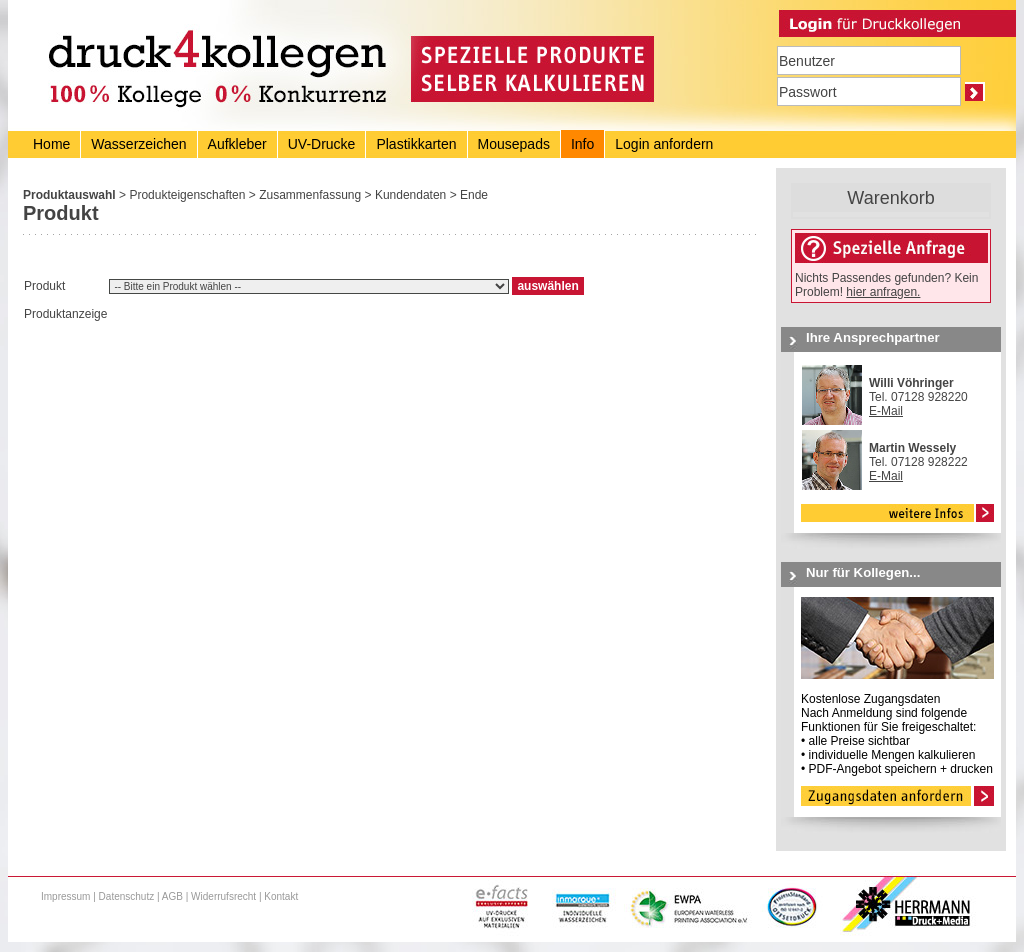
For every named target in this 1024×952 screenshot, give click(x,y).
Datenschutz (127, 896)
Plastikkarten (416, 144)
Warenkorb (890, 198)
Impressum (65, 896)
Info (582, 144)
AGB (172, 896)
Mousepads (514, 144)
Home (51, 144)
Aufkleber (237, 144)
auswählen (547, 286)
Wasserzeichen (138, 144)
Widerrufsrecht (223, 896)
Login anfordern (664, 144)
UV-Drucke (322, 144)
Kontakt (281, 896)
